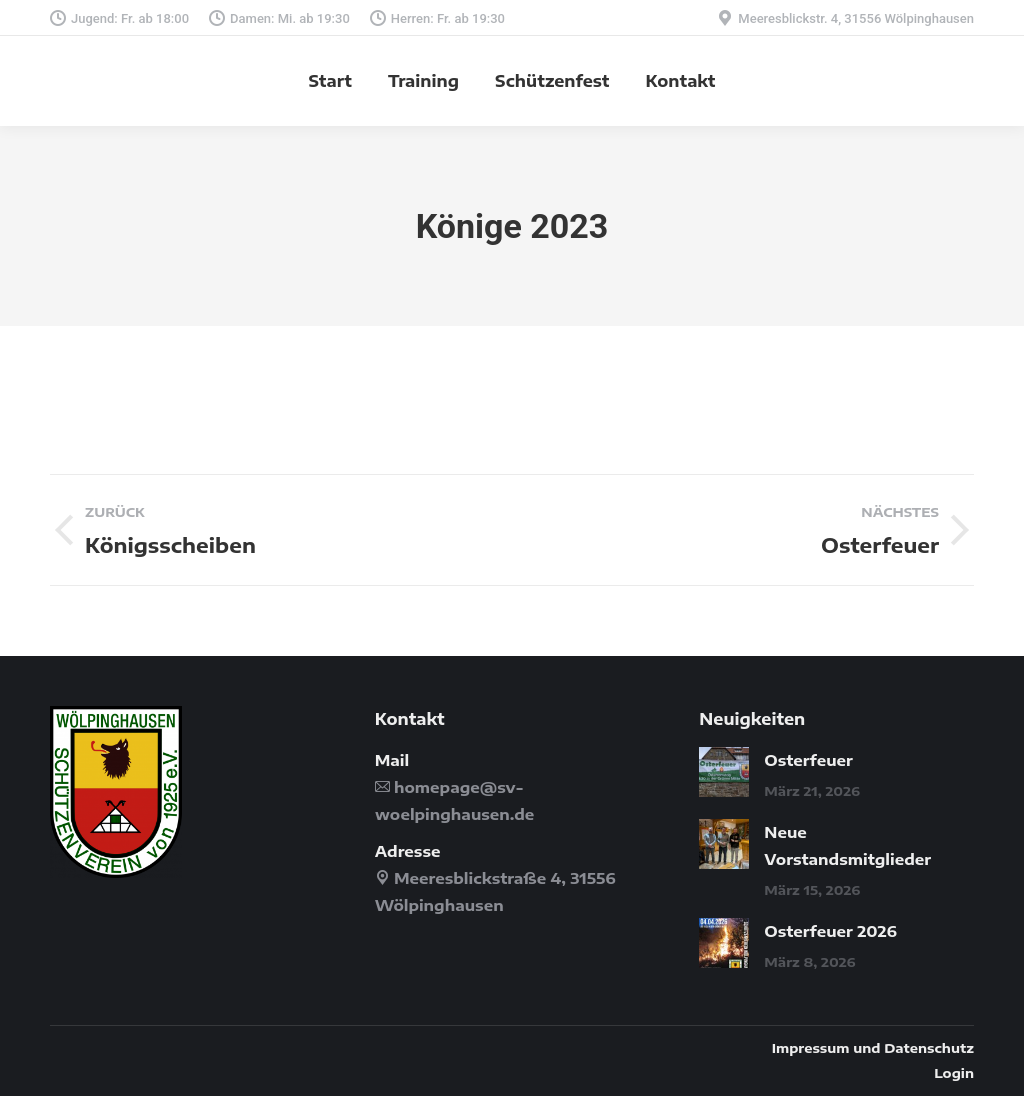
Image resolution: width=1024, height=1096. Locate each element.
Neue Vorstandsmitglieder (847, 845)
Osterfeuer (808, 760)
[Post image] (724, 772)
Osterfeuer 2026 (830, 931)
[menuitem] (330, 81)
